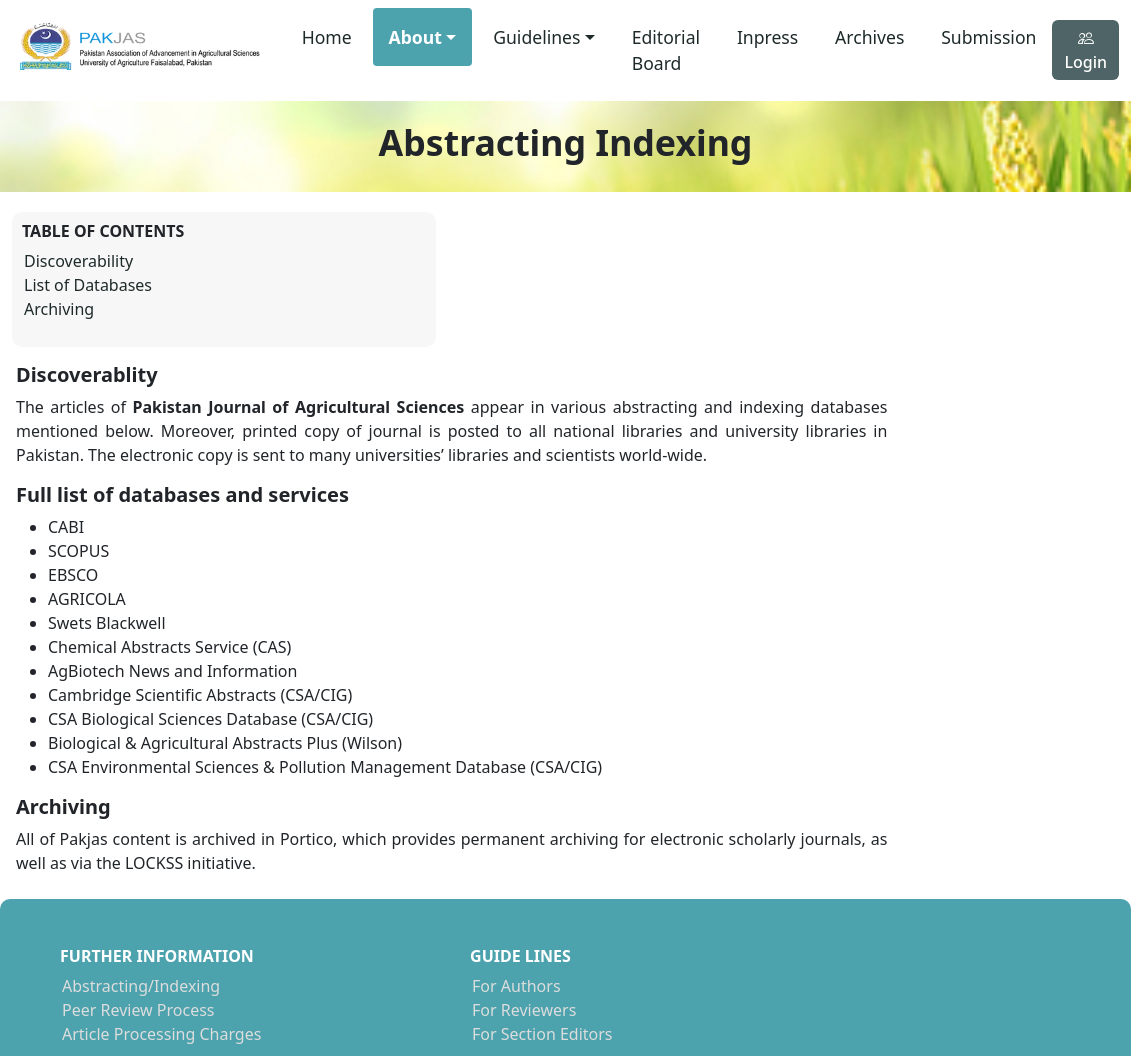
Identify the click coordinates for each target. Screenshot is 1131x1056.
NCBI (599, 859)
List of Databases (88, 289)
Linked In (882, 907)
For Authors (365, 859)
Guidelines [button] (536, 37)
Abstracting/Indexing (141, 859)
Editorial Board (666, 50)
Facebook (884, 859)
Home (327, 37)
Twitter (874, 883)
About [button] (415, 37)
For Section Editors (391, 907)
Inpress (767, 37)
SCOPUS (610, 883)
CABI (598, 907)
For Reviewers (373, 883)
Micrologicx (1028, 980)
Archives (869, 37)
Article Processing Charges (161, 907)
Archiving (59, 313)
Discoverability (78, 265)
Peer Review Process (138, 883)
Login (1085, 50)
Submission (988, 37)
